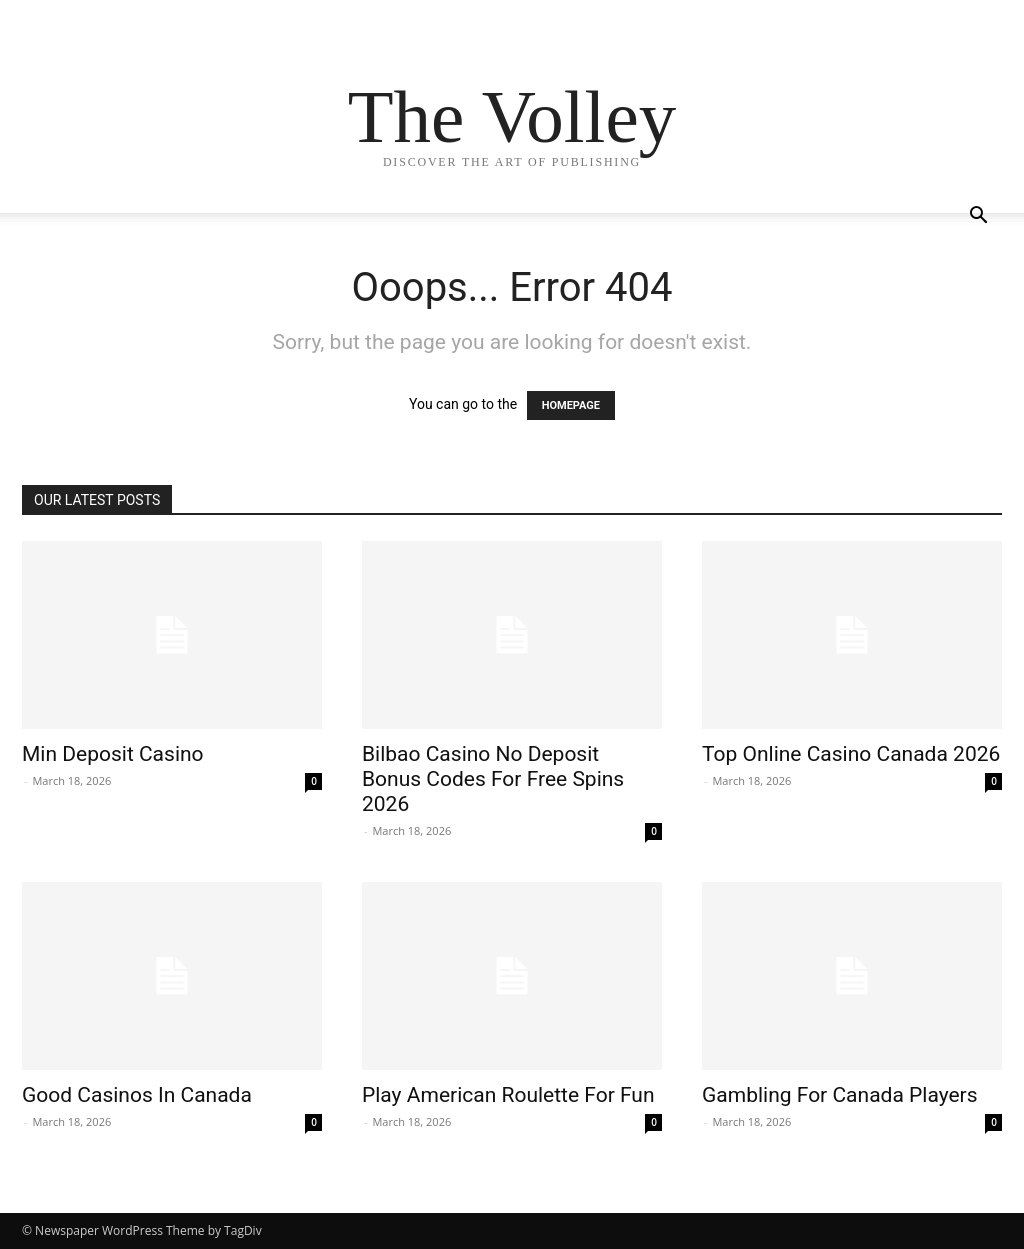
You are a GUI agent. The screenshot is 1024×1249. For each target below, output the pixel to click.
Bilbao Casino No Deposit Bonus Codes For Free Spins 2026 (493, 779)
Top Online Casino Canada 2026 (851, 754)
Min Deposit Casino (113, 754)
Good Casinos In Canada (137, 1095)
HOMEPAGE (571, 405)
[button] (978, 217)
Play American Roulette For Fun (508, 1095)
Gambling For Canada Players (840, 1095)
